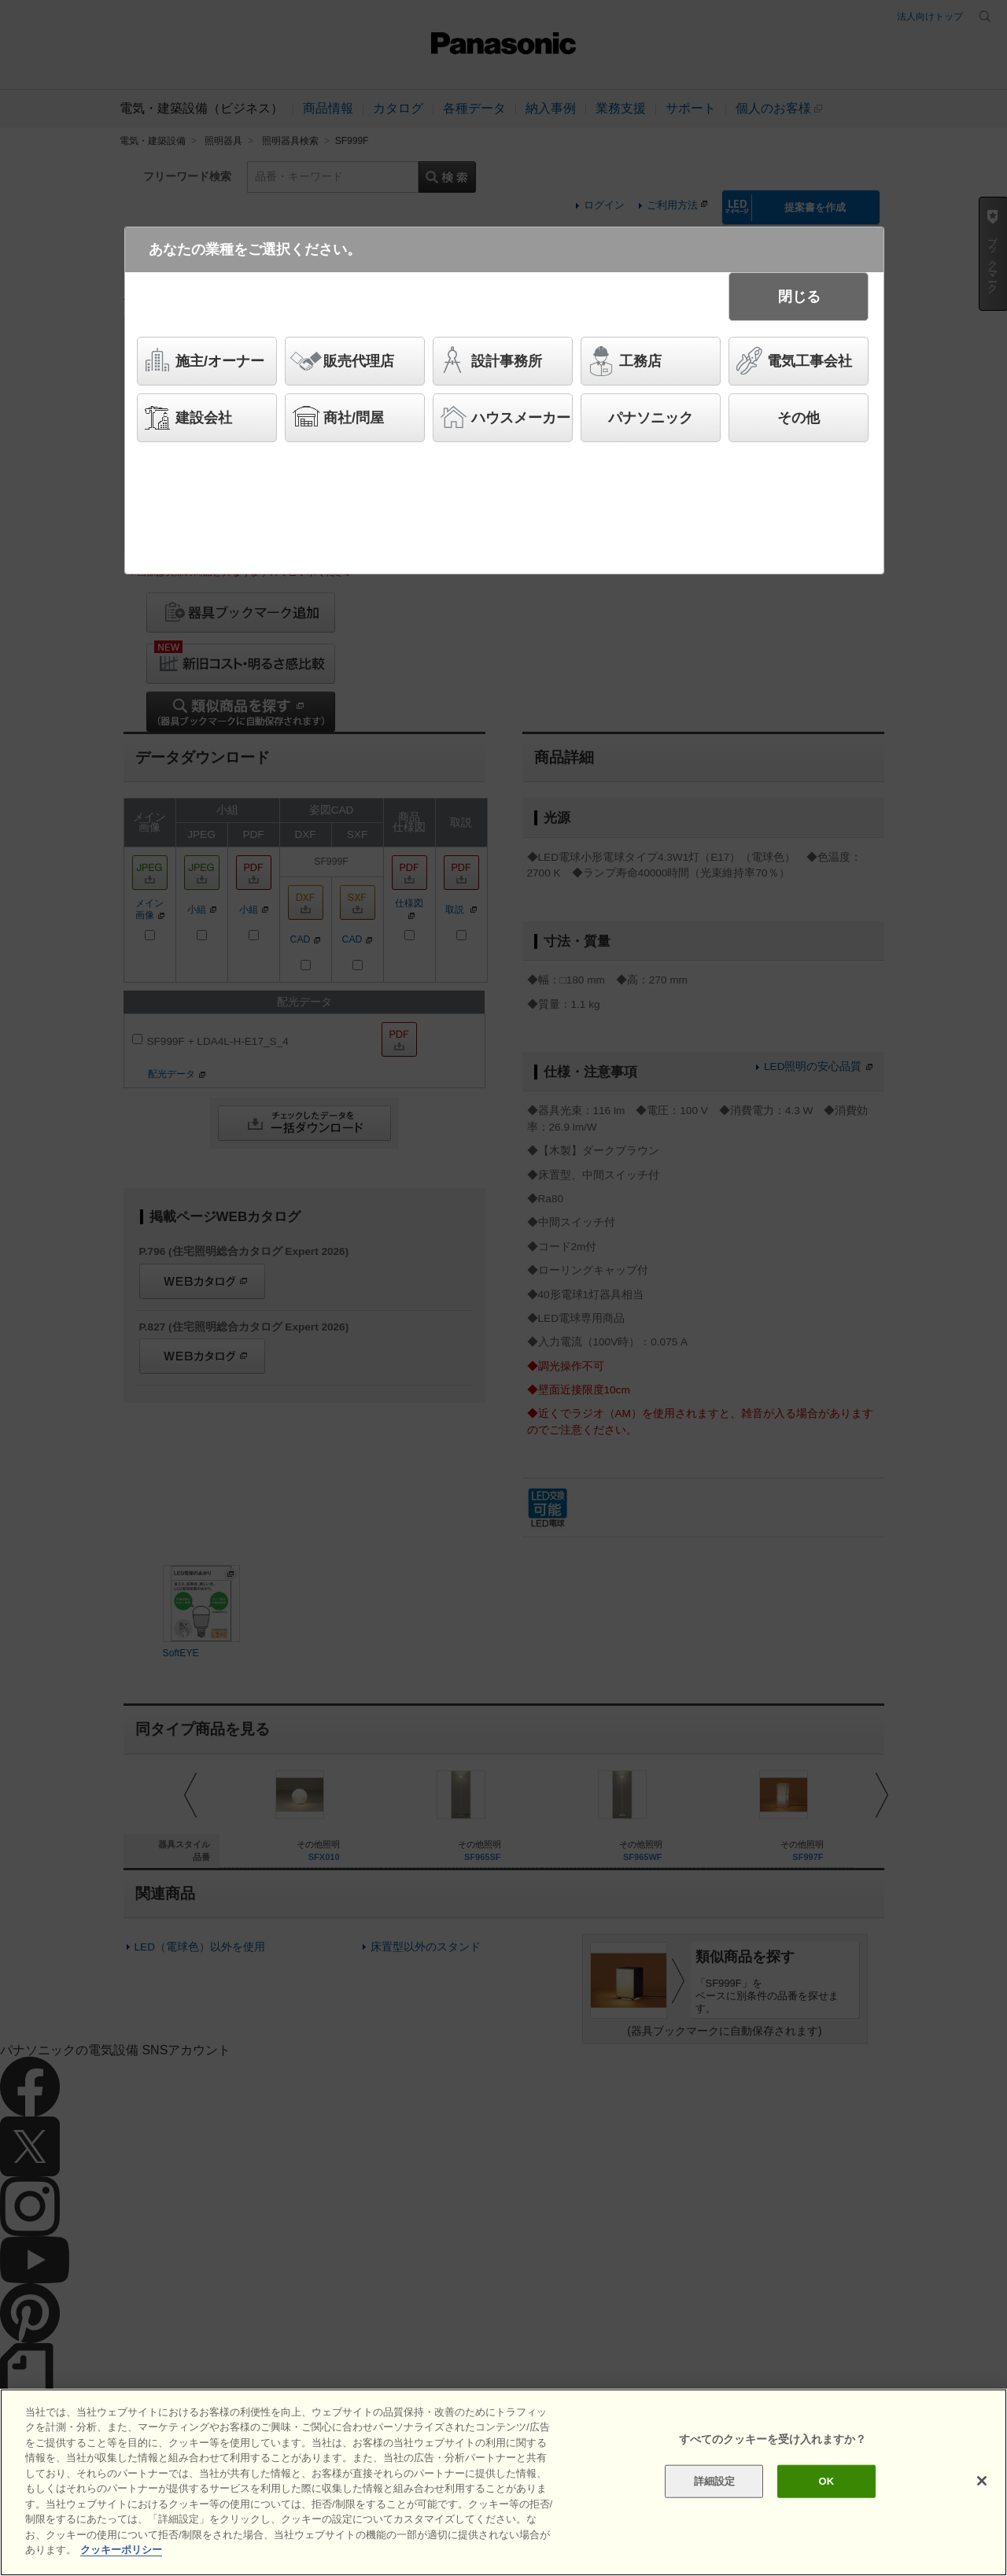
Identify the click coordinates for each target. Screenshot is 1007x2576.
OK (826, 2481)
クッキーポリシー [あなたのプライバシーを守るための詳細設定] (121, 2550)
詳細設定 (715, 2481)
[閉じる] (982, 2480)
